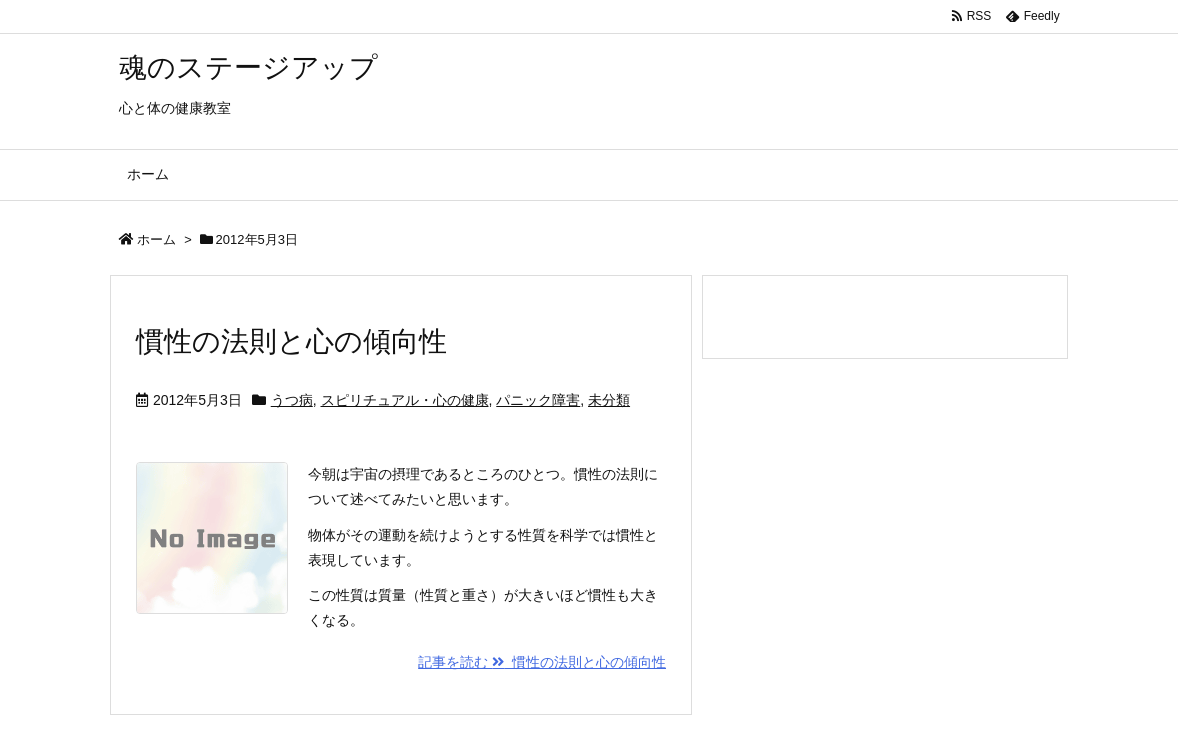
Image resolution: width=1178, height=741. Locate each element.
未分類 (609, 400)
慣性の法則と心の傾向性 (291, 341)
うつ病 (292, 400)
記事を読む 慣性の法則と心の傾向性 (542, 662)
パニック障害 (538, 400)
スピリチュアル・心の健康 (405, 400)
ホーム (156, 239)
